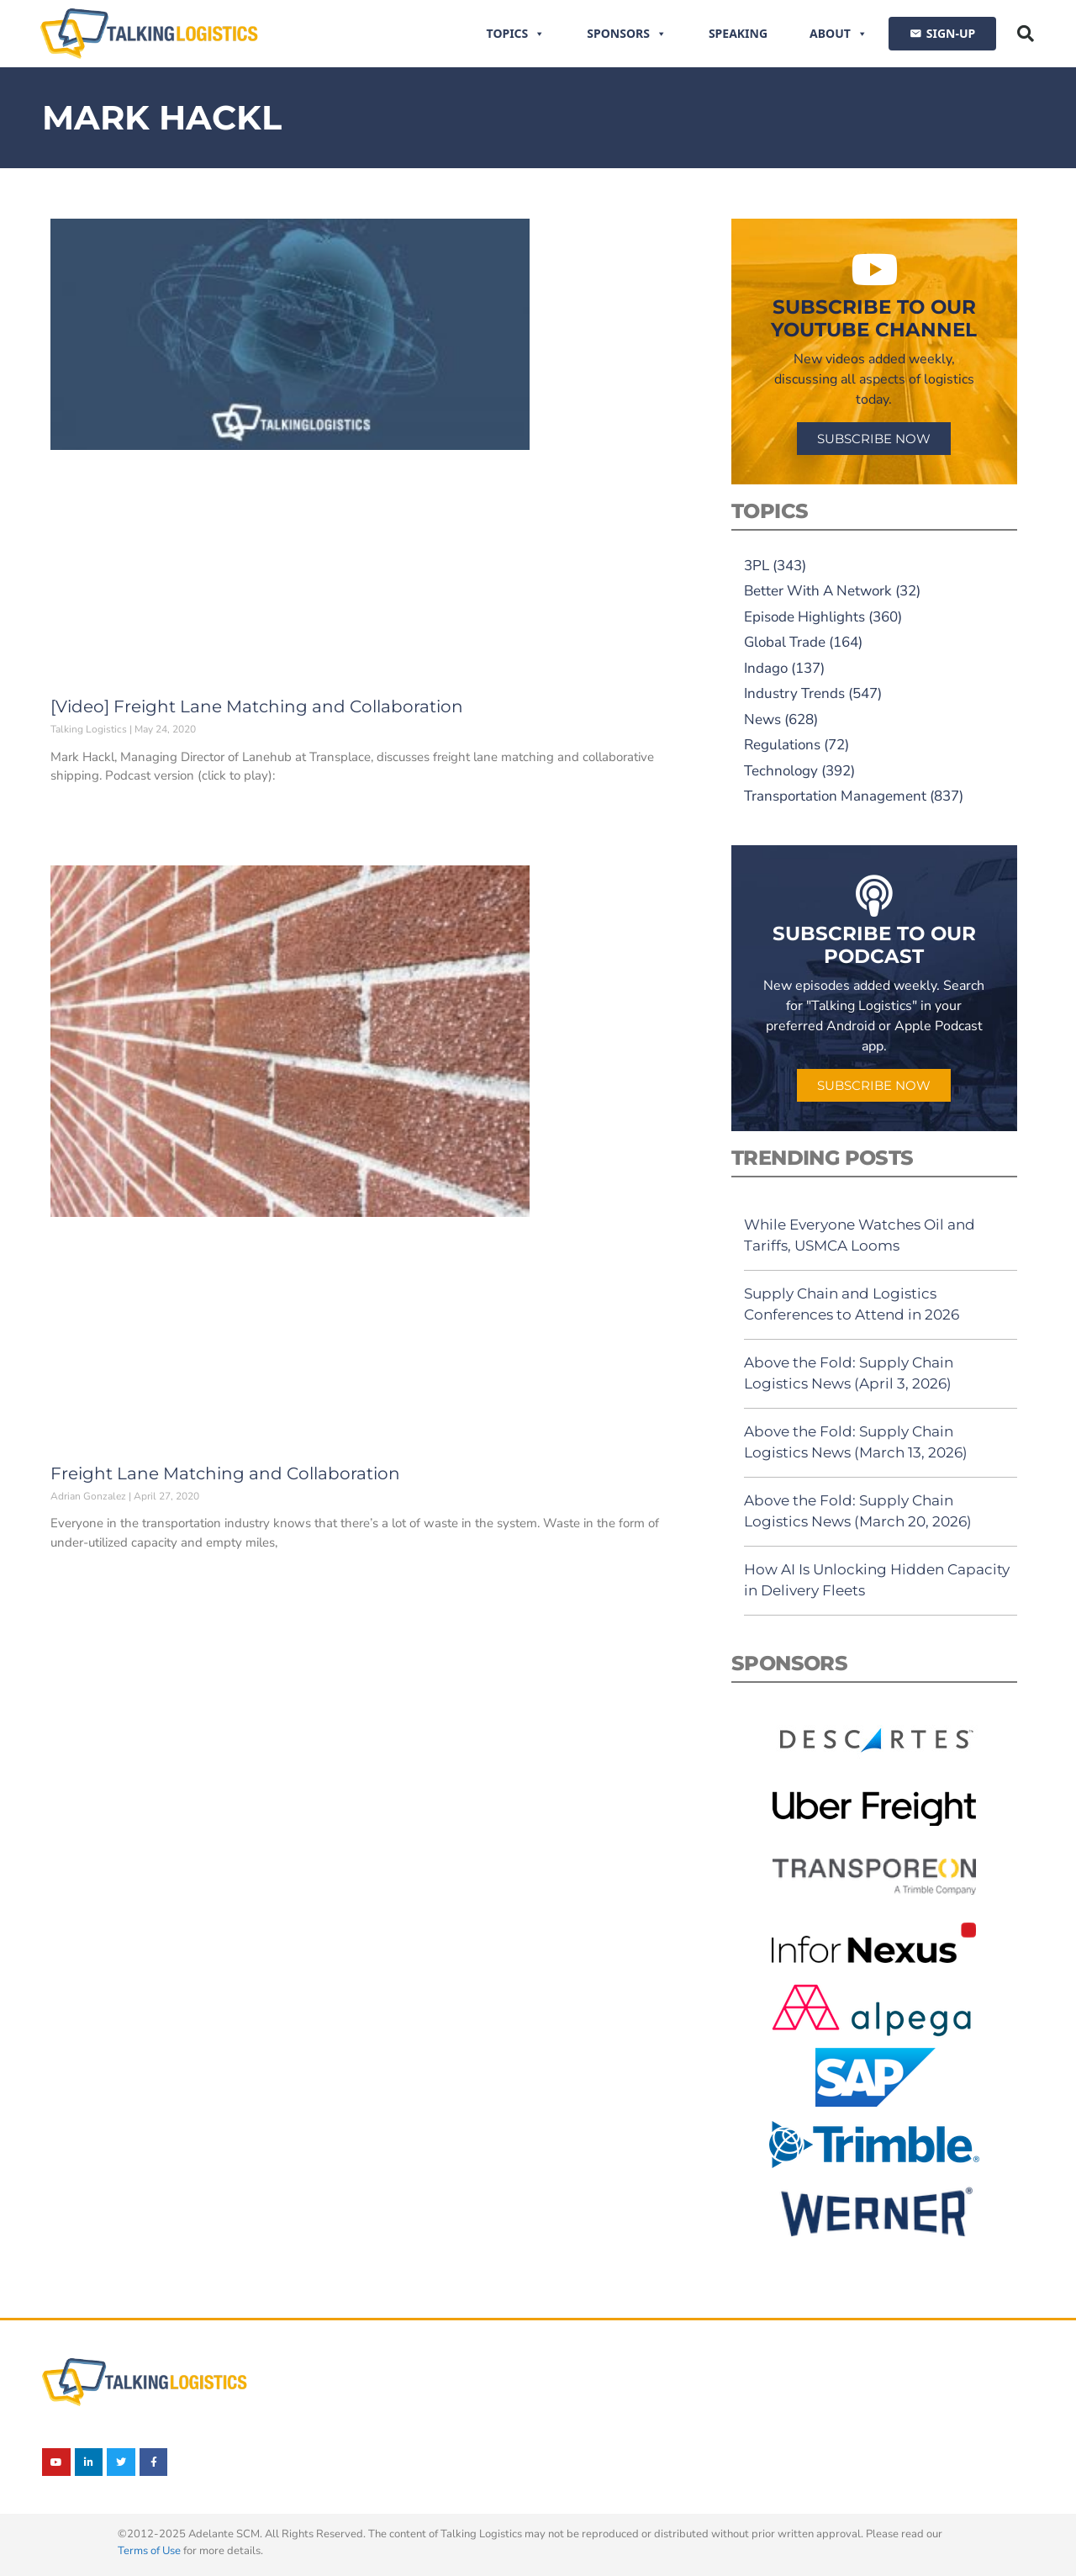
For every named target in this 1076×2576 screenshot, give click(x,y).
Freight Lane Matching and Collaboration (225, 1473)
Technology (781, 770)
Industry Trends (794, 693)
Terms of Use (149, 2550)
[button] (1025, 33)
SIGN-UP (950, 33)
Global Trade (784, 642)
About (839, 33)
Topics (516, 33)
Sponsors (627, 33)
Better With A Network (818, 590)
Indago (766, 668)
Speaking (738, 33)
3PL (756, 565)
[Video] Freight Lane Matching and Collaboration (256, 706)
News (762, 719)
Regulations (782, 744)
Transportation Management (835, 796)
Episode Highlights (804, 617)
